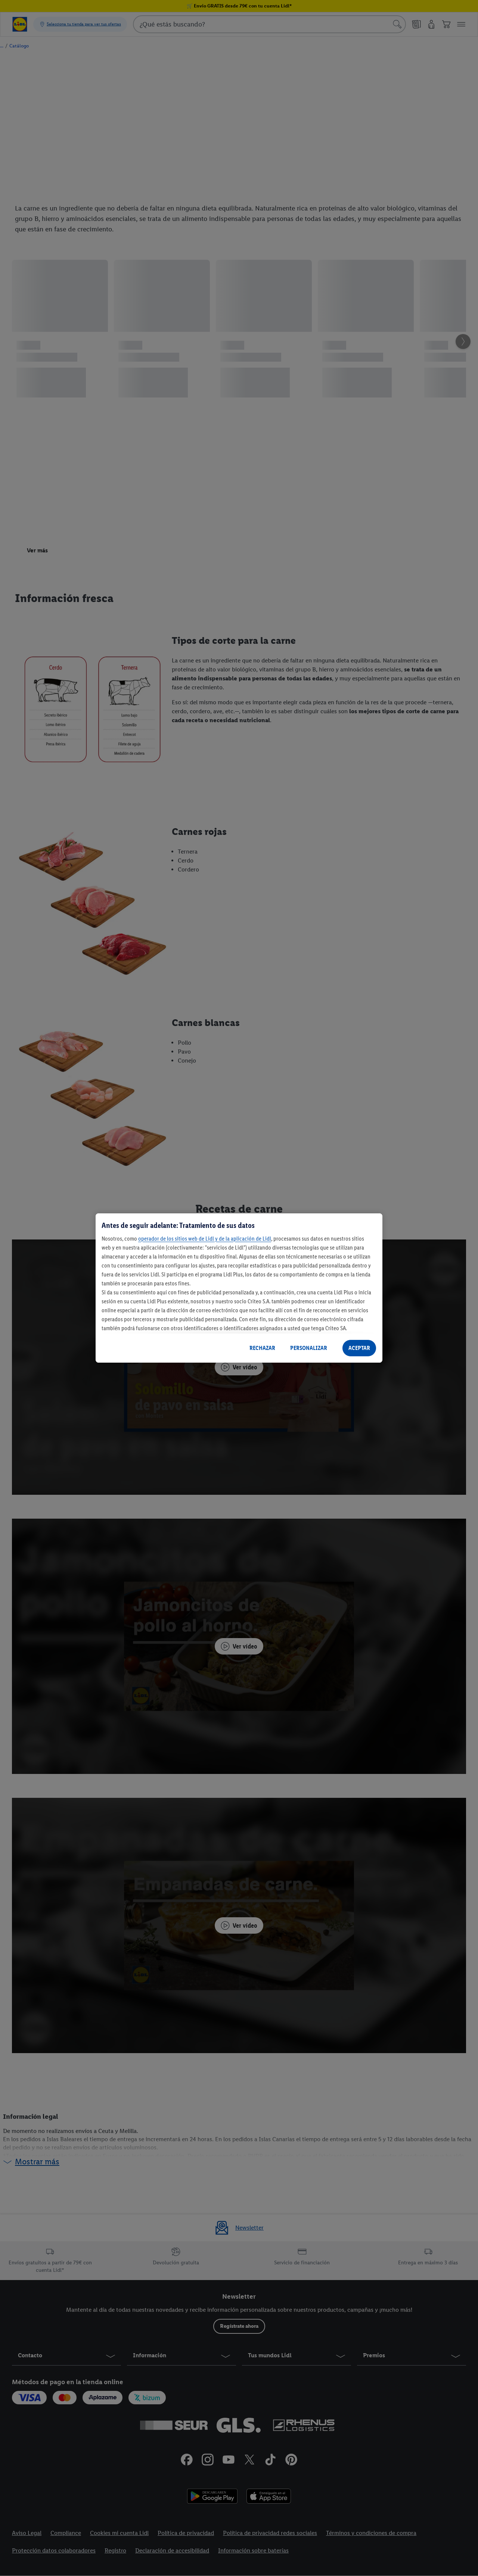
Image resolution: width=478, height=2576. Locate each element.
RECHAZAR (262, 1347)
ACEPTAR (359, 1347)
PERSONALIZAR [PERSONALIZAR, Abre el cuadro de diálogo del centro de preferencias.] (308, 1347)
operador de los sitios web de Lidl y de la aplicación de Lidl (204, 1238)
